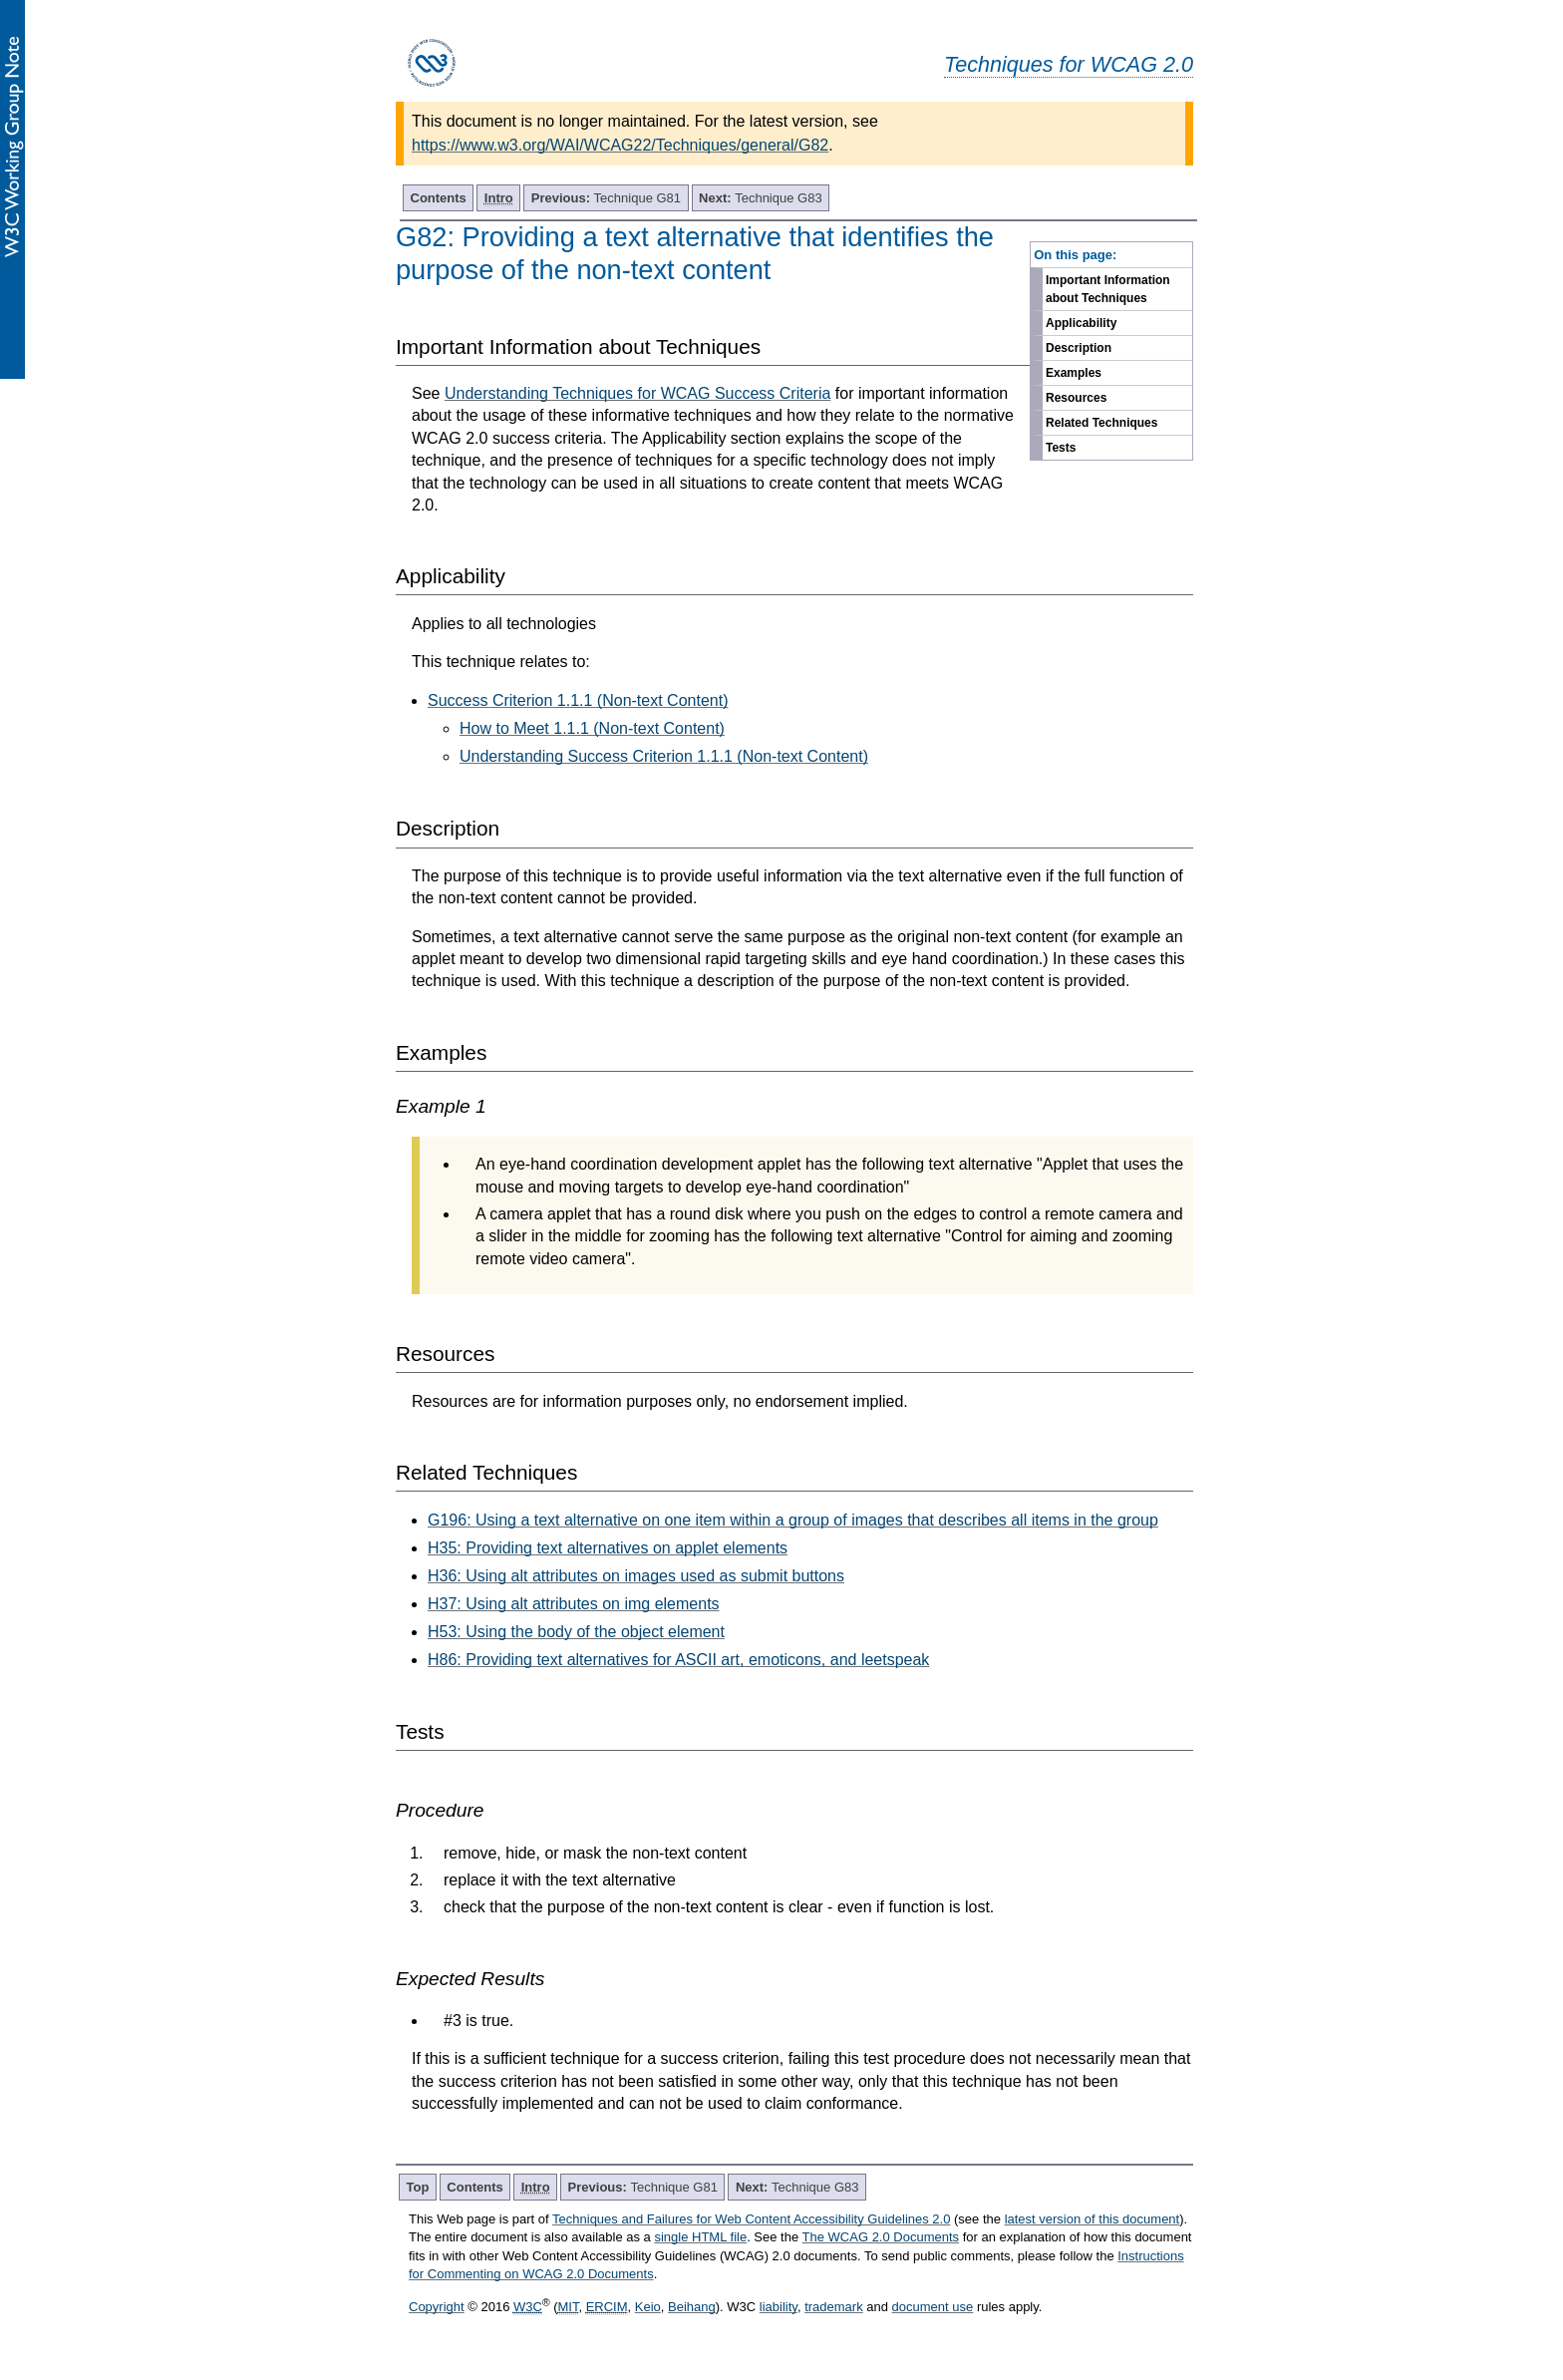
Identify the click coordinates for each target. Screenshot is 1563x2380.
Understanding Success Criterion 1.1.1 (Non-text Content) (664, 756)
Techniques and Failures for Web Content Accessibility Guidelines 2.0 (751, 2218)
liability (778, 2306)
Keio (648, 2306)
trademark (833, 2306)
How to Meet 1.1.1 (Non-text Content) (592, 728)
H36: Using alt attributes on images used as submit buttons (636, 1575)
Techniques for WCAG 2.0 (1068, 64)
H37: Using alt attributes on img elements (574, 1603)
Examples (1073, 373)
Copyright (437, 2306)
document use (933, 2306)
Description (1078, 348)
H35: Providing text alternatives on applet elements (607, 1547)
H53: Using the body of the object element (576, 1631)
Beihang (692, 2306)
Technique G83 (760, 197)
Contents (439, 197)
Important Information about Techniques (1108, 289)
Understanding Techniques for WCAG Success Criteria (637, 393)
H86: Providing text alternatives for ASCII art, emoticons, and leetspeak (678, 1659)
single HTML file (700, 2236)
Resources (1076, 398)
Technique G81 (606, 197)
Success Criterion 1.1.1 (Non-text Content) (578, 700)
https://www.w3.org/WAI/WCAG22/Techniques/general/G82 (620, 145)
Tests (1061, 448)
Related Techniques (1101, 423)
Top (418, 2187)
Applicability (1081, 323)
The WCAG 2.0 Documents (881, 2236)
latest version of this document (1092, 2218)
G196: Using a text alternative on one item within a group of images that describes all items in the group (793, 1520)
